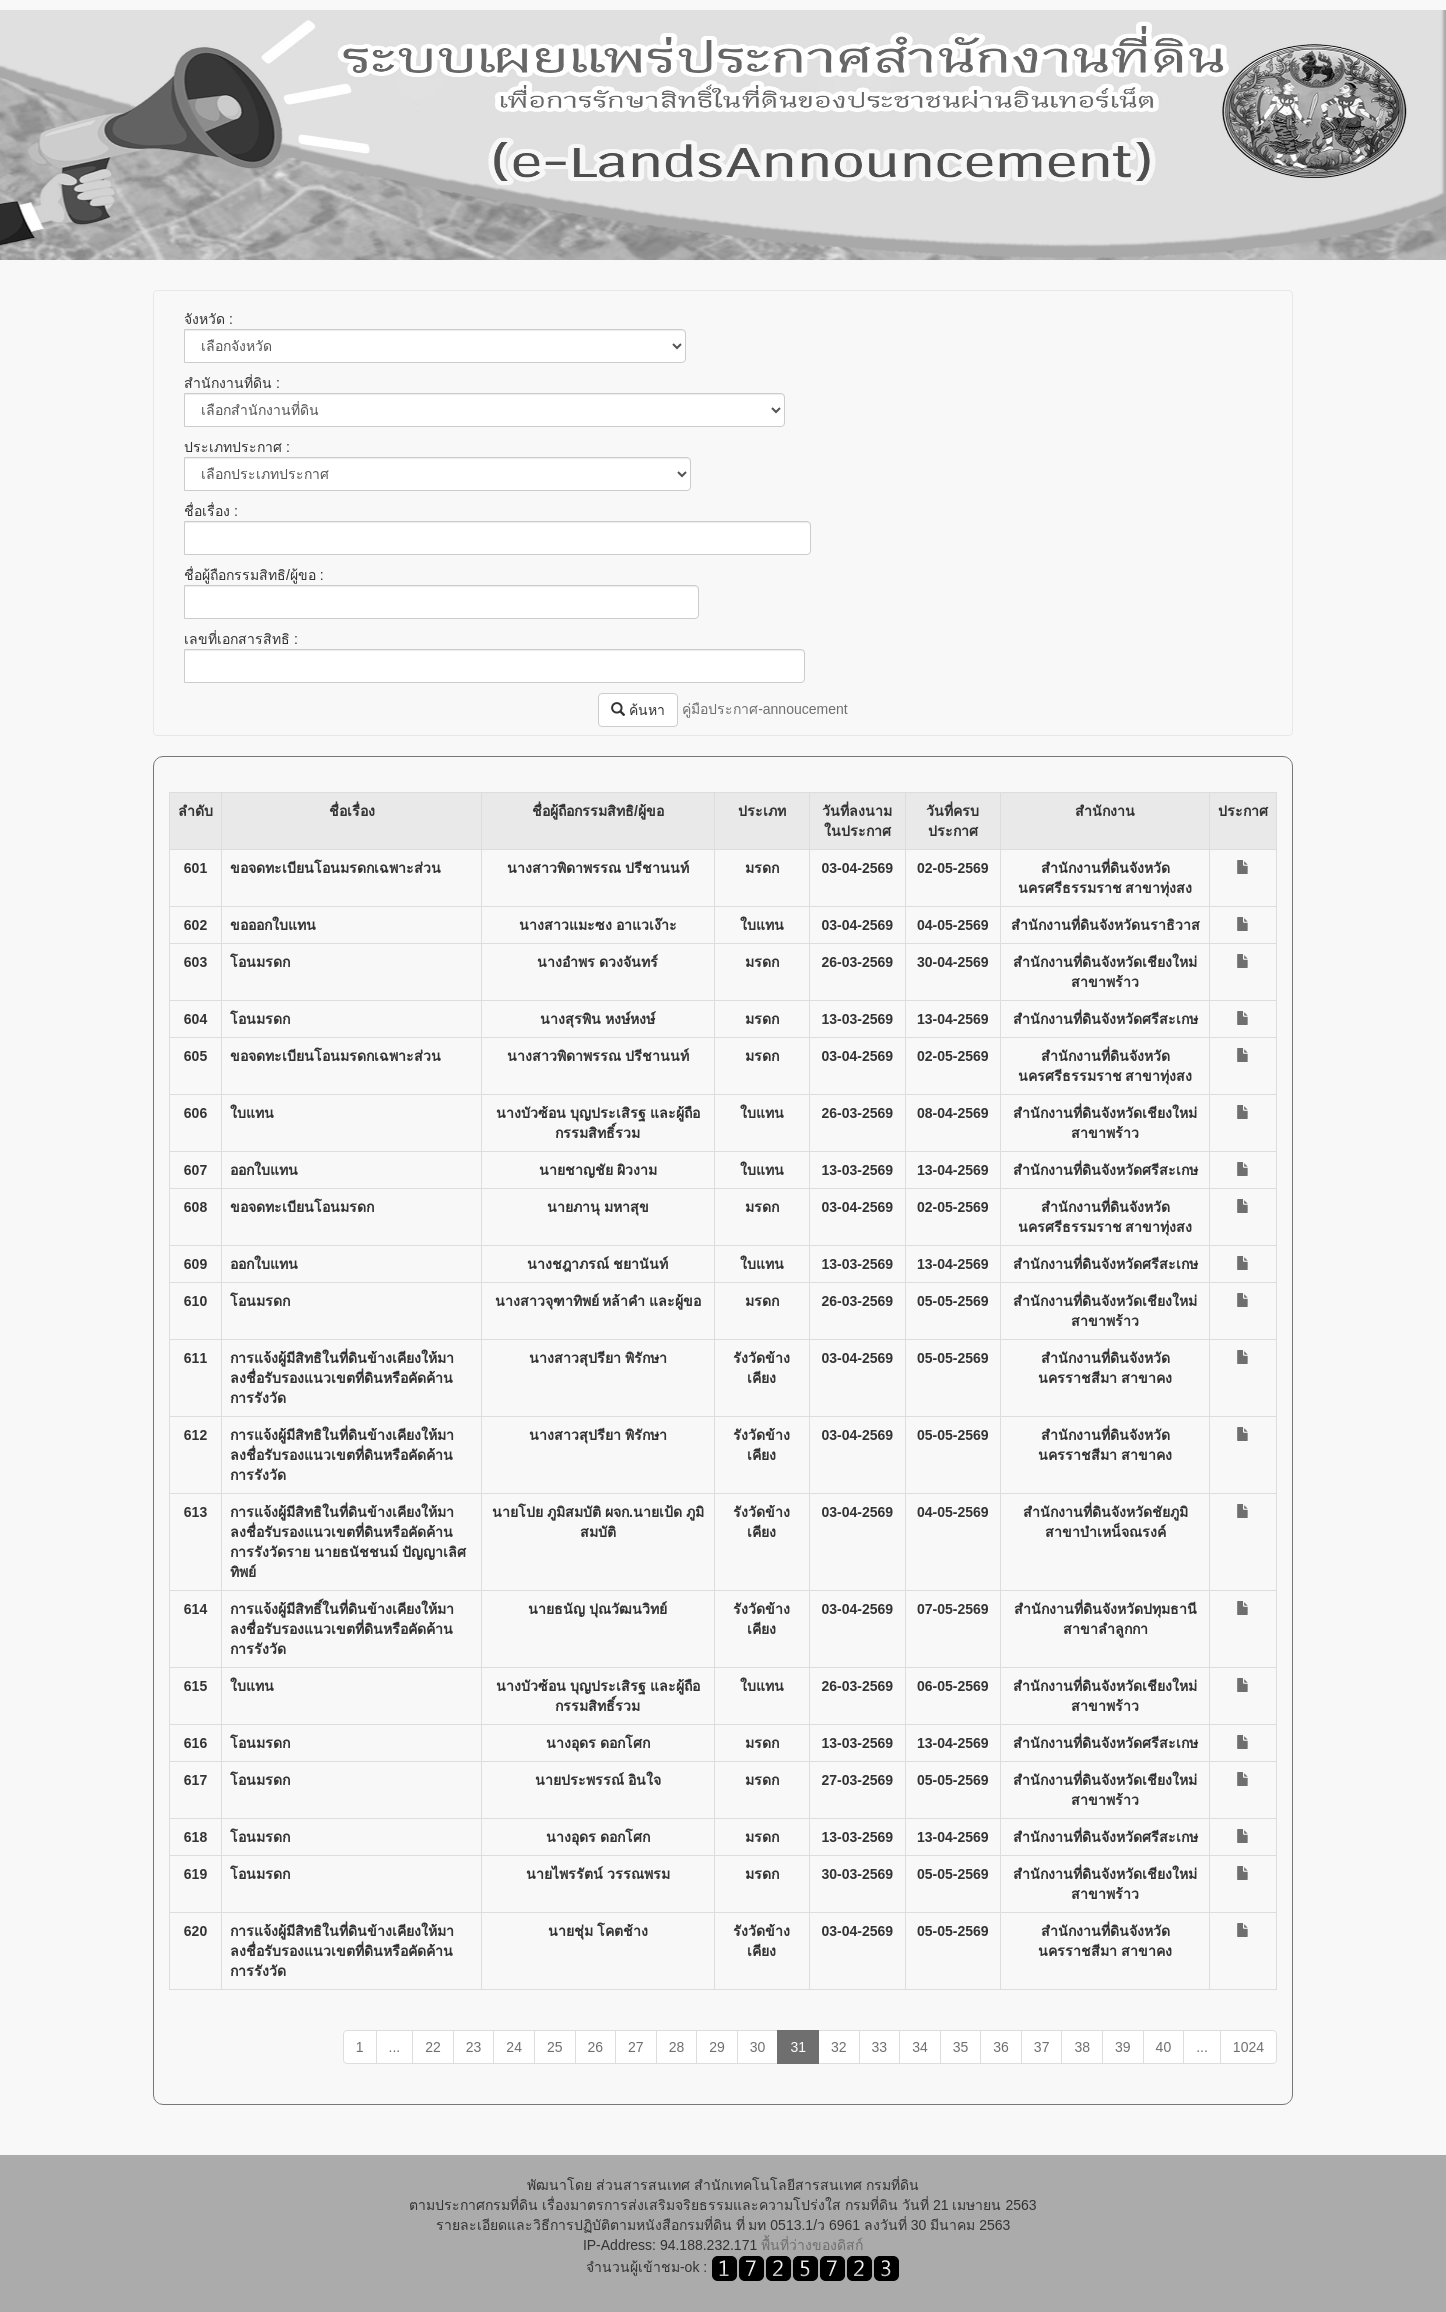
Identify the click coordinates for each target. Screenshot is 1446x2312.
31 (798, 2047)
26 (596, 2047)
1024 (1248, 2047)
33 (880, 2047)
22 (433, 2047)
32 (839, 2047)
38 (1082, 2047)
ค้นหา (638, 710)
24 (514, 2047)
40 (1164, 2047)
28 (677, 2047)
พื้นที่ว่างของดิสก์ (812, 2245)
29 (717, 2047)
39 (1123, 2047)
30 (758, 2047)
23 (474, 2047)
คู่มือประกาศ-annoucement (765, 709)
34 (920, 2047)
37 (1042, 2047)
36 (1001, 2047)
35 (961, 2047)
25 (555, 2047)
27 (636, 2047)
